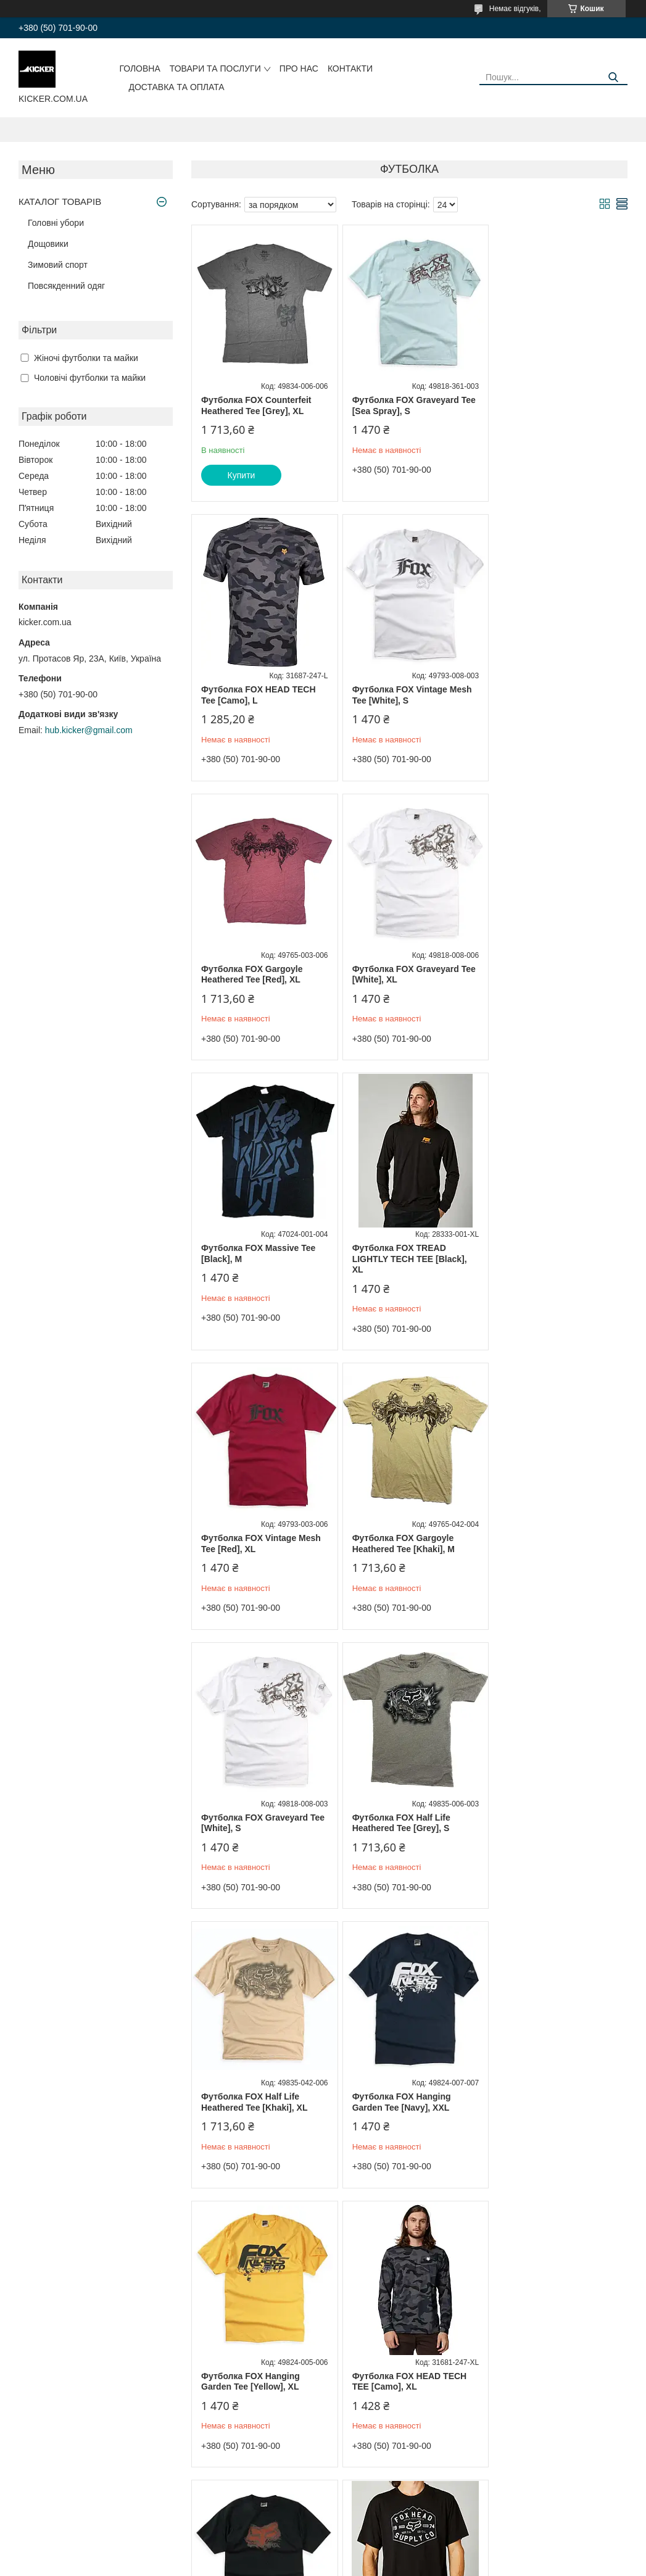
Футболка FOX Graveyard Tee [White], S (401, 1264)
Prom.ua (380, 2553)
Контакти (350, 68)
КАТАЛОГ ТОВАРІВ (60, 201)
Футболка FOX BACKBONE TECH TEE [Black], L (552, 1823)
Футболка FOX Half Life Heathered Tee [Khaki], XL (254, 1543)
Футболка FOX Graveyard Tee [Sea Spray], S (401, 405)
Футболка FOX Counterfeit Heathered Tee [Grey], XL (256, 405)
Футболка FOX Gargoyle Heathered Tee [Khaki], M (252, 1264)
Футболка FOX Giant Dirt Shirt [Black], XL (400, 2102)
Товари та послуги (215, 68)
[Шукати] (613, 77)
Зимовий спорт (58, 265)
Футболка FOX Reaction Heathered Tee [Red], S (251, 2381)
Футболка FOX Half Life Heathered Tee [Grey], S (544, 1264)
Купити (241, 475)
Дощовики (48, 244)
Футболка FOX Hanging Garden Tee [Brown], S (544, 2102)
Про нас (299, 68)
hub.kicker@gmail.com (89, 730)
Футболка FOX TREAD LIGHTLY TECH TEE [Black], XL (405, 979)
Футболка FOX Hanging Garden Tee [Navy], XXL (397, 1543)
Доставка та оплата (176, 87)
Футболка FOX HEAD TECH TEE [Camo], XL (258, 1823)
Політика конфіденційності (395, 2564)
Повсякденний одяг (66, 286)
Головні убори (56, 223)
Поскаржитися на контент (300, 2564)
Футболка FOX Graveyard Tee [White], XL (548, 694)
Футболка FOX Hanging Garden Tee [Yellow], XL (544, 1543)
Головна (139, 68)
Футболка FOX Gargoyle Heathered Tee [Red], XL (399, 694)
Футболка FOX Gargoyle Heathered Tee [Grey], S (399, 2381)
